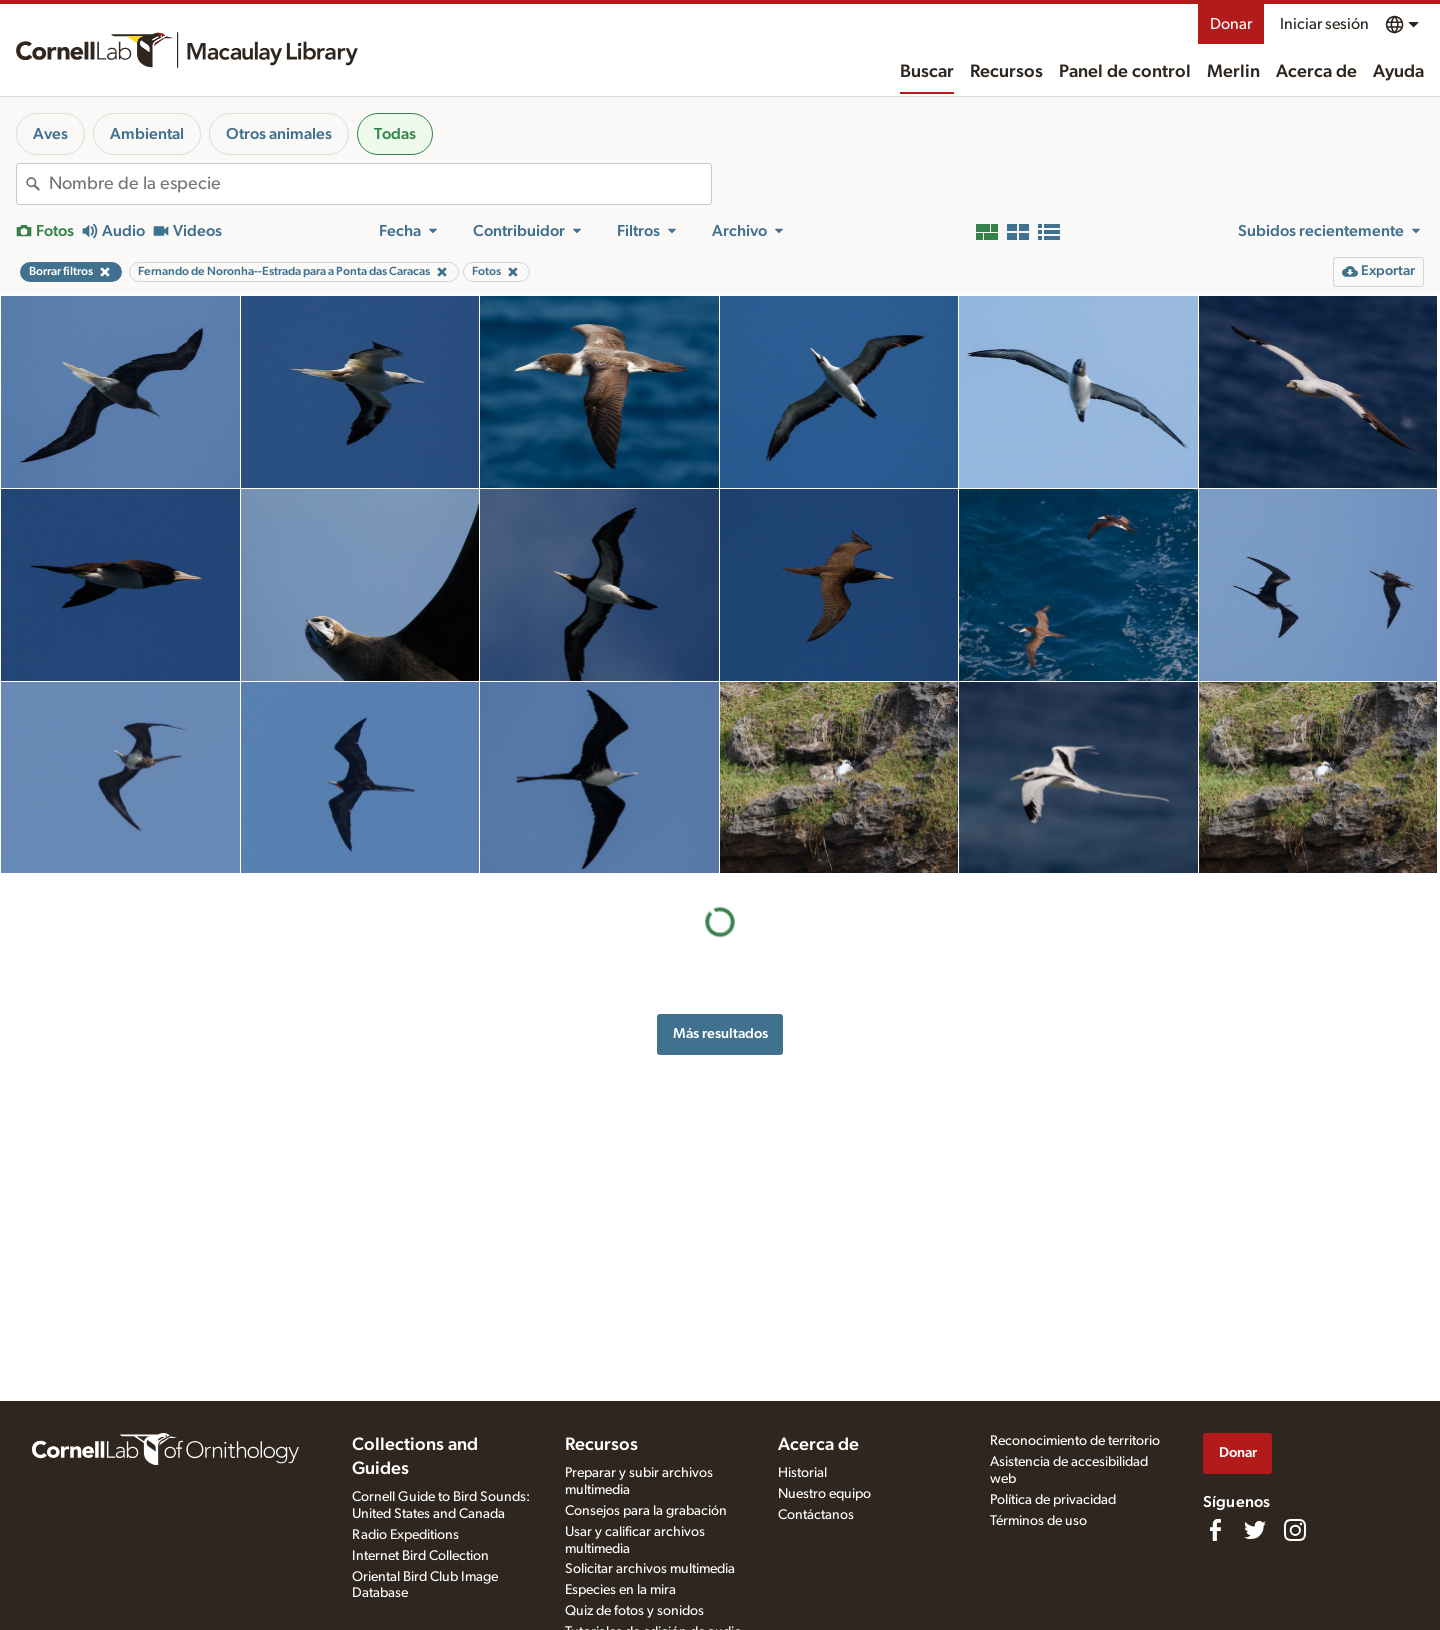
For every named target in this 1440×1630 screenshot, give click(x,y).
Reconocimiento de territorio (1075, 1441)
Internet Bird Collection (420, 1556)
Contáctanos (816, 1515)
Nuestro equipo (824, 1494)
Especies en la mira (620, 1590)
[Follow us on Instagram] (1295, 1530)
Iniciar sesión (1324, 24)
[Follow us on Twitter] (1255, 1530)
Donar (1231, 24)
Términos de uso (1038, 1521)
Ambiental (147, 134)
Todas (395, 134)
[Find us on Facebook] (1215, 1530)
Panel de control (1125, 72)
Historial (802, 1473)
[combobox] (380, 184)
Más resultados (720, 1033)
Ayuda (1398, 72)
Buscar (927, 72)
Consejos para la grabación (646, 1511)
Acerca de (1316, 72)
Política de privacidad (1053, 1500)
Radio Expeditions (405, 1535)
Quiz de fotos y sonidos (634, 1611)
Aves (50, 134)
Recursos (1006, 72)
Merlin (1233, 72)
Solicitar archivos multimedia (650, 1569)
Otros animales (279, 134)
